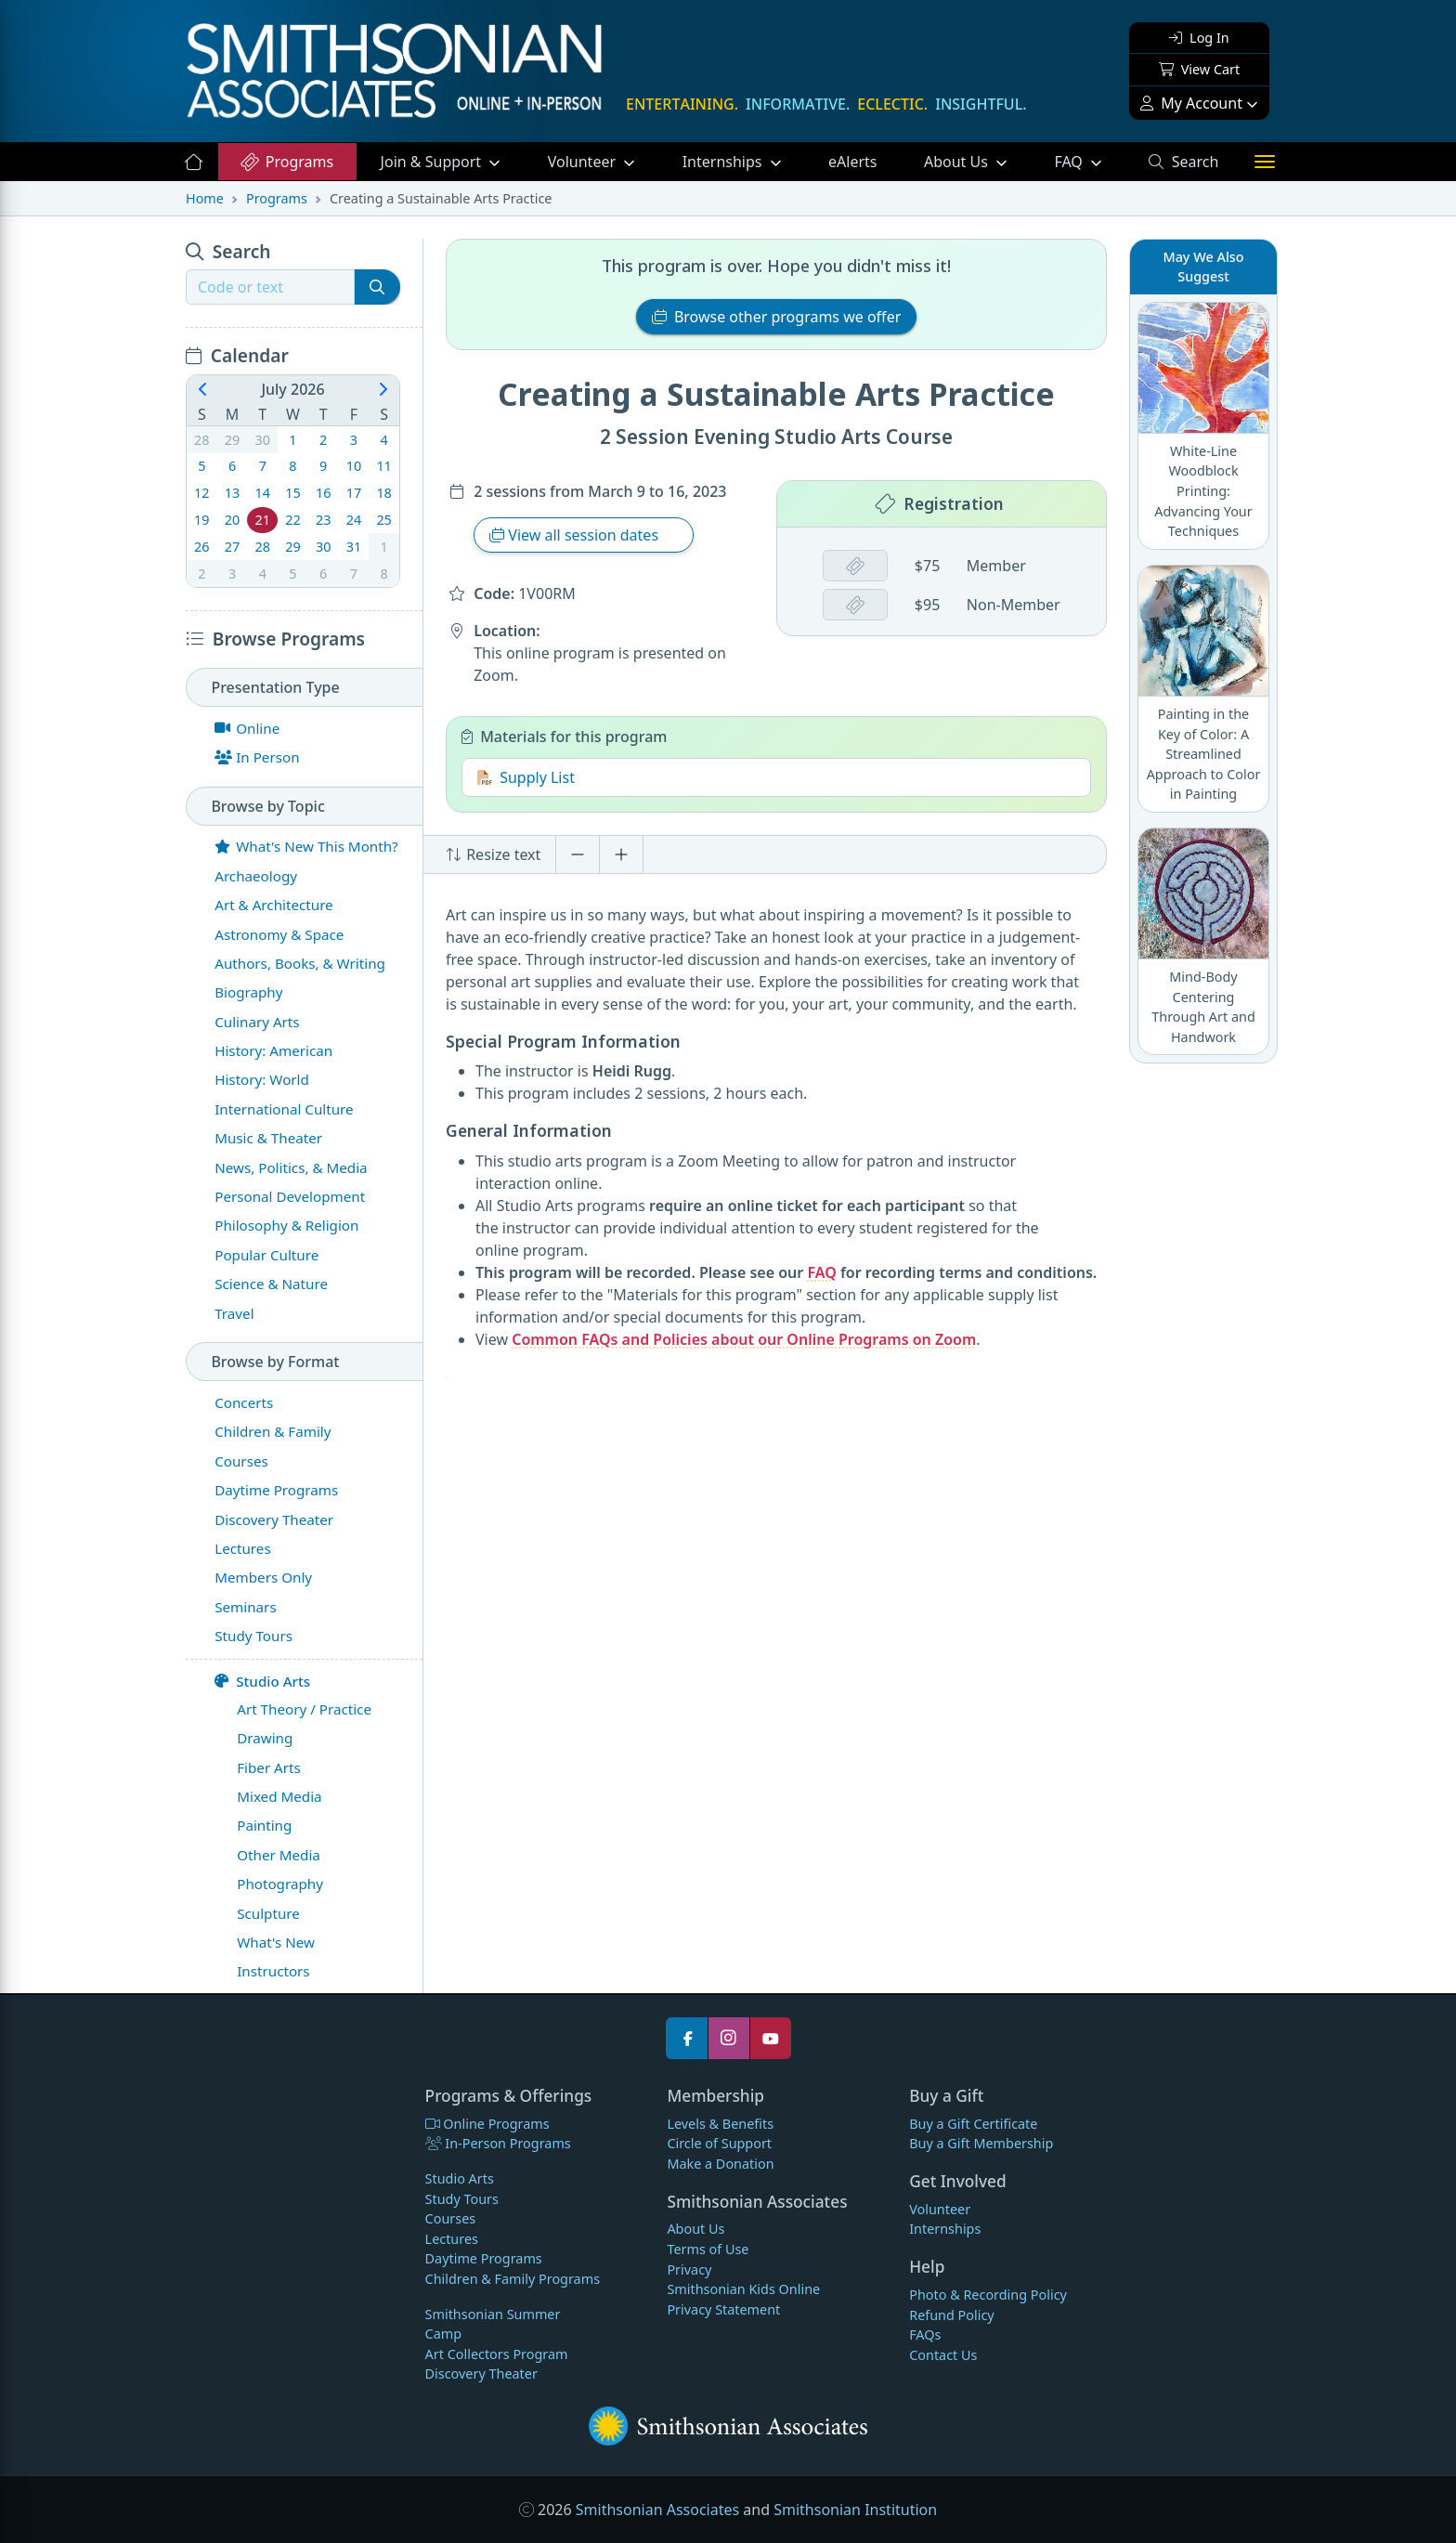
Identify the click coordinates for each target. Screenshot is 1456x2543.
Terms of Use (707, 2249)
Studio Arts (262, 1681)
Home (205, 198)
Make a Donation (720, 2163)
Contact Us (943, 2355)
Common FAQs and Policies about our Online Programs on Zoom (744, 1339)
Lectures (451, 2239)
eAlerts (852, 161)
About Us (958, 161)
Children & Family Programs (512, 2279)
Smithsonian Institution (855, 2509)
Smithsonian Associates (657, 2509)
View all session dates (575, 535)
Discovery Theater (481, 2373)
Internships (724, 161)
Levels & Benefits (720, 2123)
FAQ (1089, 161)
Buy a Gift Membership (981, 2143)
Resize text (493, 854)
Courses (450, 2218)
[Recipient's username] (270, 287)
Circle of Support (719, 2143)
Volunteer (583, 161)
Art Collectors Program (496, 2354)
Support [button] (433, 161)
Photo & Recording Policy (988, 2294)
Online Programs (487, 2123)
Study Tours (462, 2199)
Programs (286, 161)
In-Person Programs (498, 2143)
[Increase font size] (621, 854)
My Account (1191, 103)
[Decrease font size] (577, 854)
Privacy (689, 2269)
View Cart (1199, 69)
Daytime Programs (483, 2258)
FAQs (925, 2334)
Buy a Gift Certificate (973, 2123)
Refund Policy (951, 2315)
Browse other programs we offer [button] (777, 316)
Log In (1198, 37)
